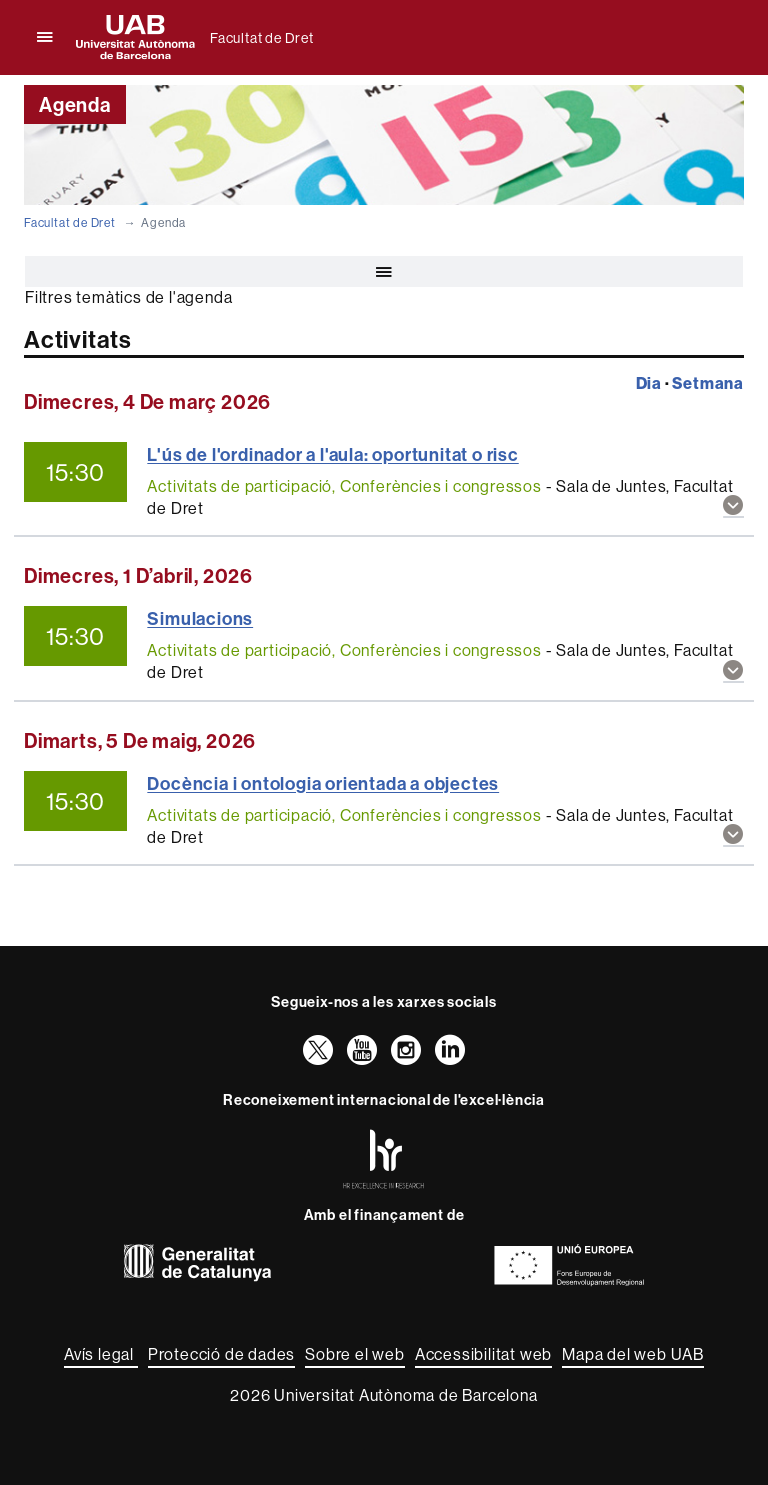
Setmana (708, 383)
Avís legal (101, 1354)
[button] (733, 506)
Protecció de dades (221, 1354)
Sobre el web (355, 1354)
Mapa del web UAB (633, 1354)
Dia (649, 383)
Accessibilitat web (483, 1354)
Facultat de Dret (262, 38)
